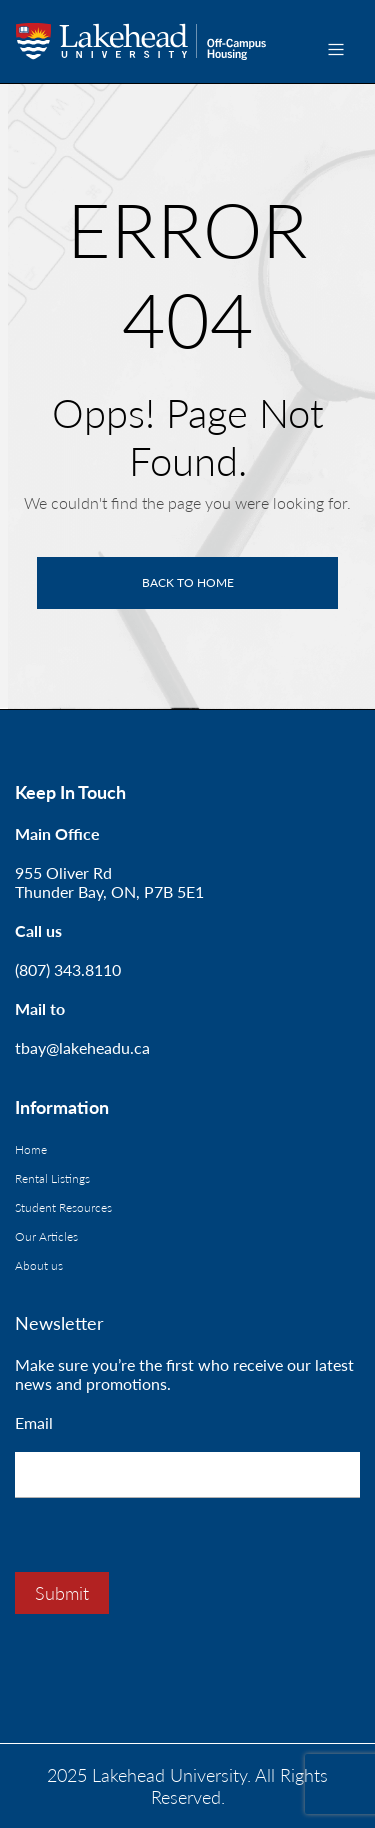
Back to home (188, 582)
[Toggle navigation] (336, 49)
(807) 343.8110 (68, 969)
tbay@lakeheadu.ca (82, 1047)
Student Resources (63, 1207)
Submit (62, 1593)
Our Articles (46, 1236)
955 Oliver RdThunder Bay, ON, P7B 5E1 (109, 882)
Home (31, 1149)
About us (39, 1265)
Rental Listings (52, 1178)
